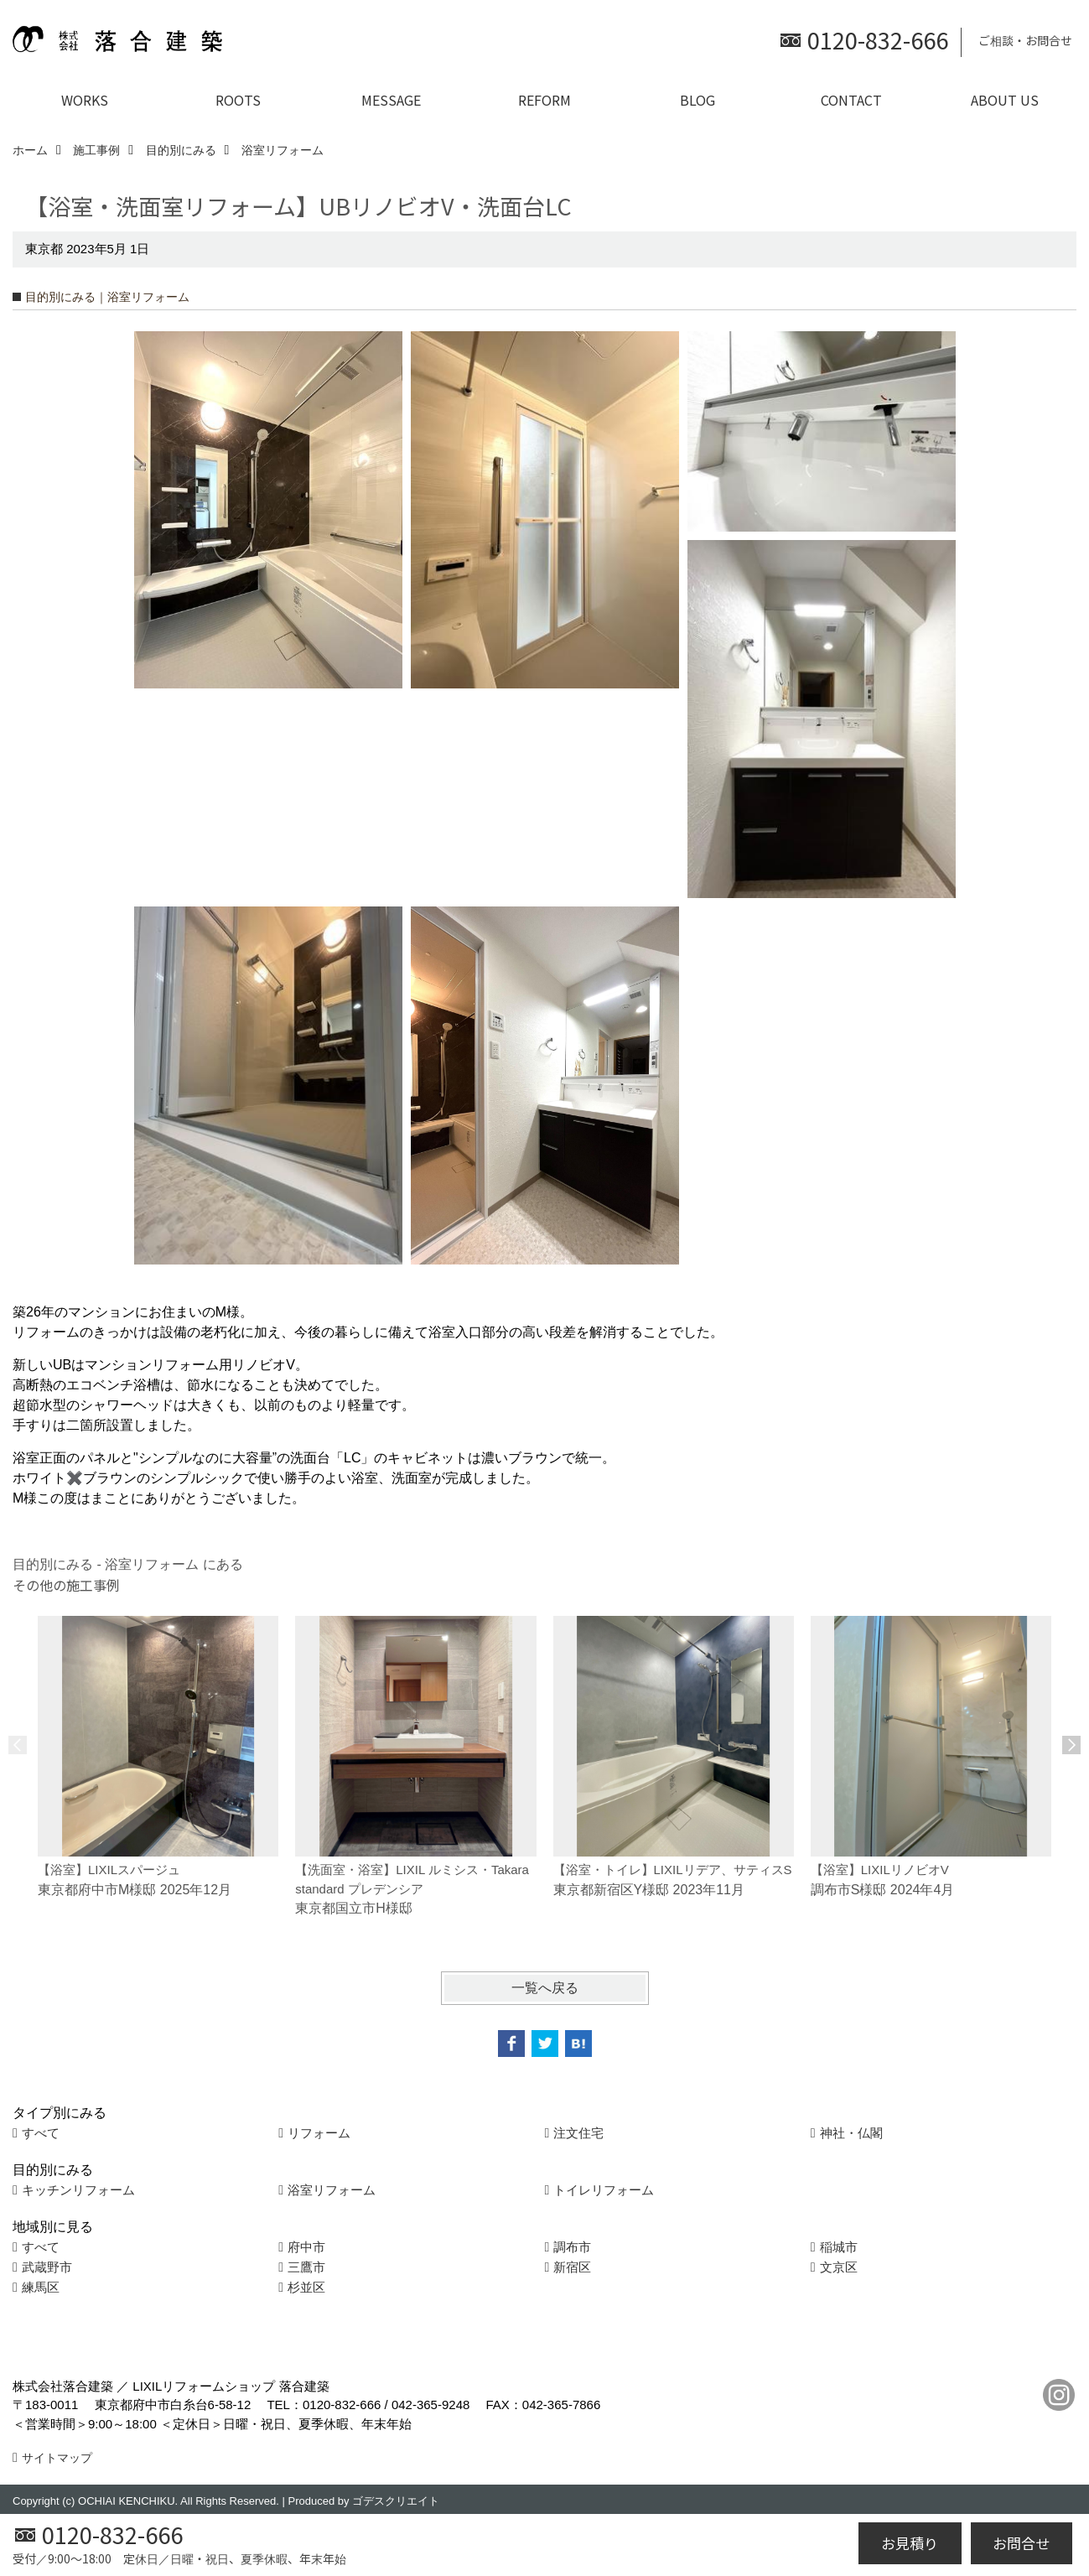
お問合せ (1021, 2542)
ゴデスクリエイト (395, 2501)
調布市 (572, 2247)
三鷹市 (306, 2267)
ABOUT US (1005, 100)
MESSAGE (391, 100)
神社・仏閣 (851, 2133)
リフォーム (319, 2133)
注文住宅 (578, 2133)
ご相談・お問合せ (1025, 40)
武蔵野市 (47, 2267)
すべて (41, 2133)
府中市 (306, 2247)
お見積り (909, 2542)
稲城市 (839, 2247)
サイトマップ (57, 2457)
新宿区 (572, 2267)
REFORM (544, 100)
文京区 (839, 2267)
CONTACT (851, 100)
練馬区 (41, 2287)
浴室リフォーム (332, 2190)
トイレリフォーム (603, 2190)
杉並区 (306, 2287)
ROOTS (238, 100)
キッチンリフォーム (78, 2190)
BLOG (697, 100)
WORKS (84, 100)
